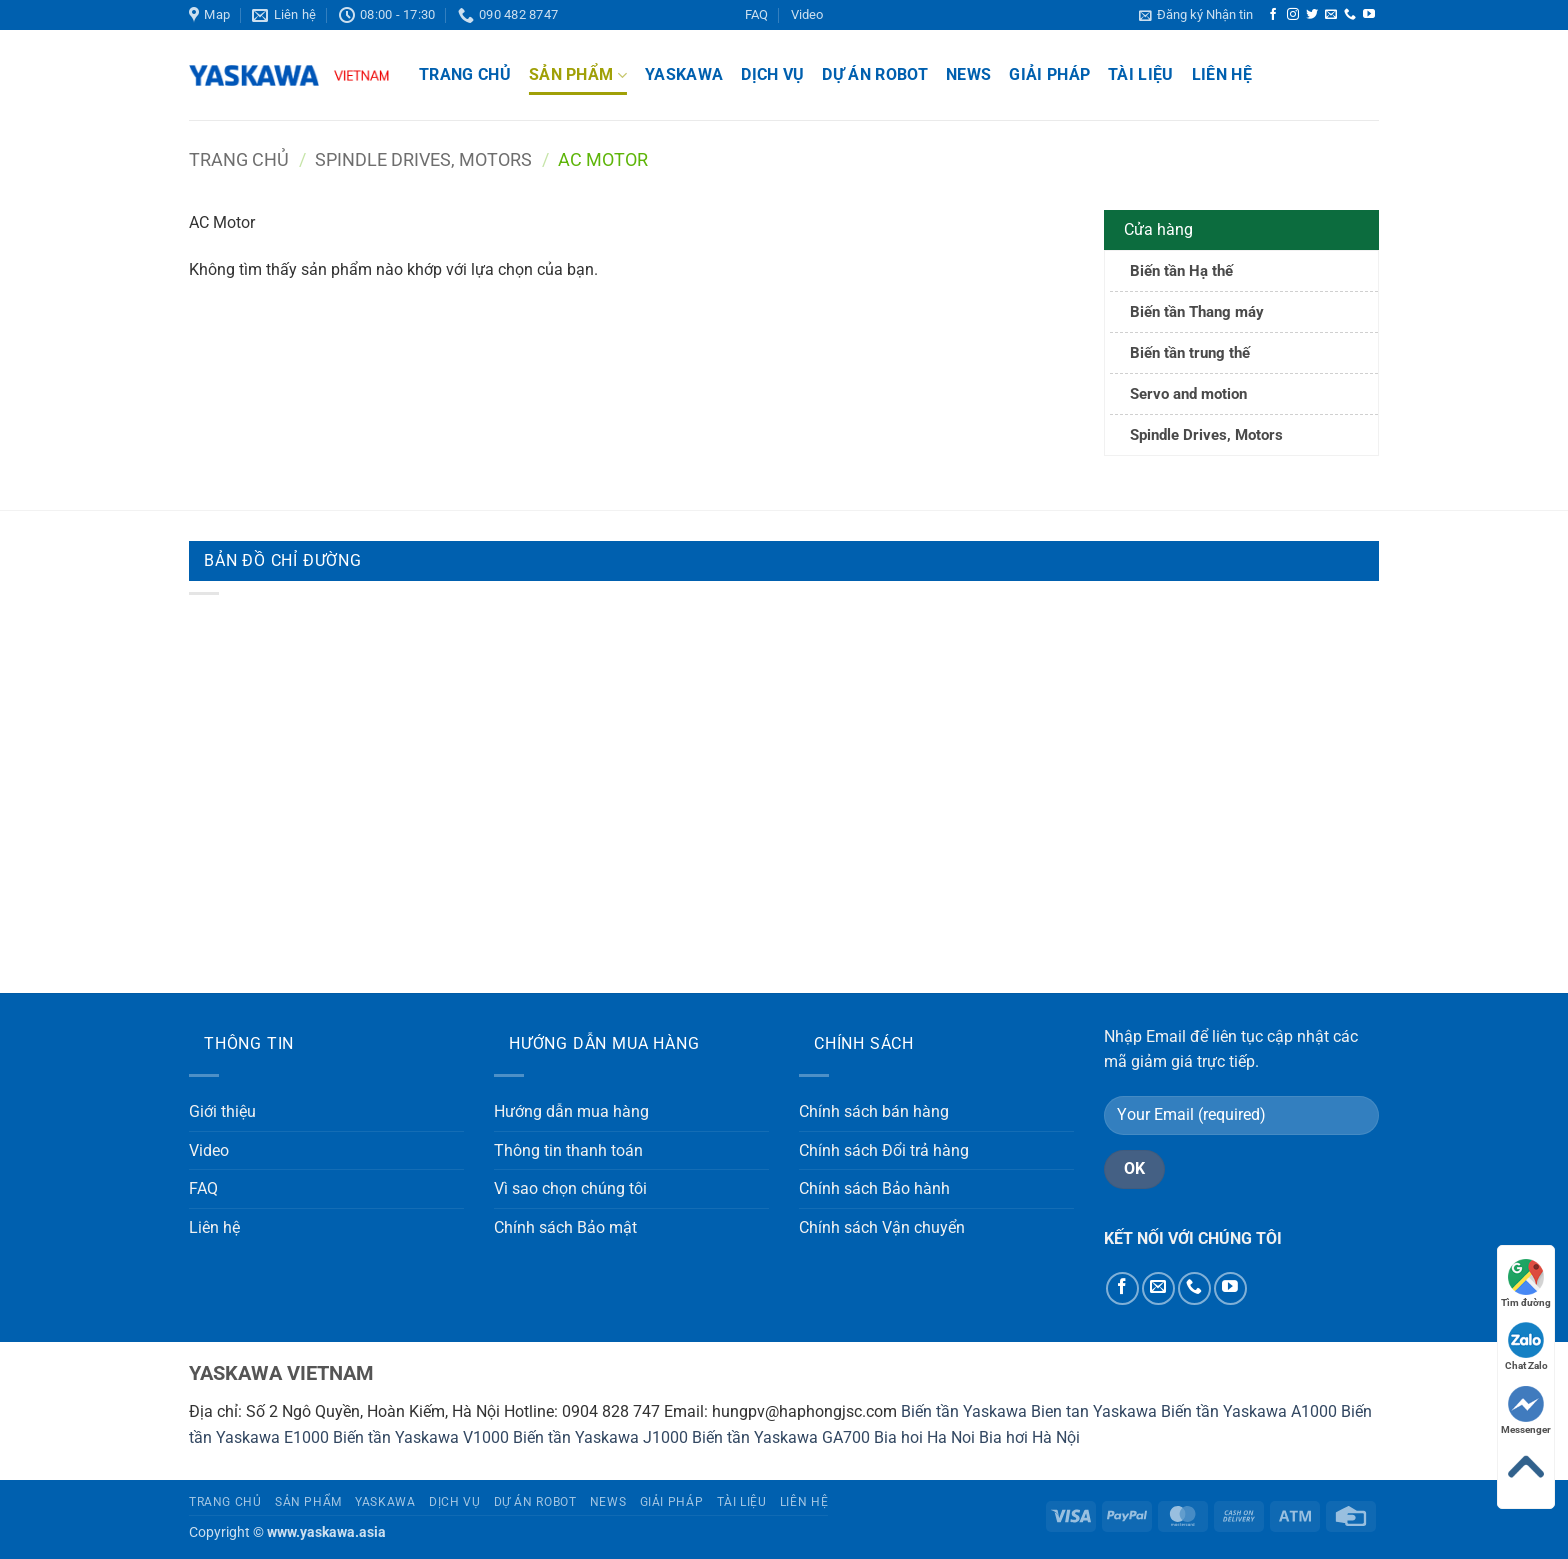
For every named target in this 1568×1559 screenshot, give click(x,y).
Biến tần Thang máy (1197, 312)
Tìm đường (1526, 1283)
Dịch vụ (772, 74)
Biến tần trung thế (1190, 353)
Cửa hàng (1158, 229)
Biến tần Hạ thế (1181, 271)
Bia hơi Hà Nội (1029, 1437)
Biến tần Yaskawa (964, 1411)
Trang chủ (465, 74)
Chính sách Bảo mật (565, 1227)
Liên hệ (1222, 74)
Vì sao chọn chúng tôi (570, 1188)
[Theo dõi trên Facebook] (1273, 15)
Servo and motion (1188, 394)
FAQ (756, 14)
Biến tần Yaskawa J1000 (600, 1437)
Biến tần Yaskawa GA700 (781, 1437)
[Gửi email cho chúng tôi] (1331, 15)
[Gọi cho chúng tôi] (1350, 15)
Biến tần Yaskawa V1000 (421, 1437)
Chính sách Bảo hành (874, 1188)
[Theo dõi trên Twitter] (1312, 15)
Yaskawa (684, 74)
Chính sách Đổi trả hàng (884, 1150)
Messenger (1526, 1410)
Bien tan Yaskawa (1094, 1411)
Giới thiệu (222, 1111)
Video (807, 14)
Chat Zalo (1526, 1346)
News (968, 74)
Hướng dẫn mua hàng (571, 1111)
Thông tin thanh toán (568, 1150)
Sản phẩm (578, 75)
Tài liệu (1141, 74)
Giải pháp (1049, 74)
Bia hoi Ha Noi (924, 1437)
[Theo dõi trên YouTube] (1369, 15)
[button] (1196, 15)
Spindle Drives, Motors (423, 159)
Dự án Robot (875, 74)
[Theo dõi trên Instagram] (1293, 15)
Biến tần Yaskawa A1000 (1249, 1411)
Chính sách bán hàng (874, 1111)
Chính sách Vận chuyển (882, 1227)
